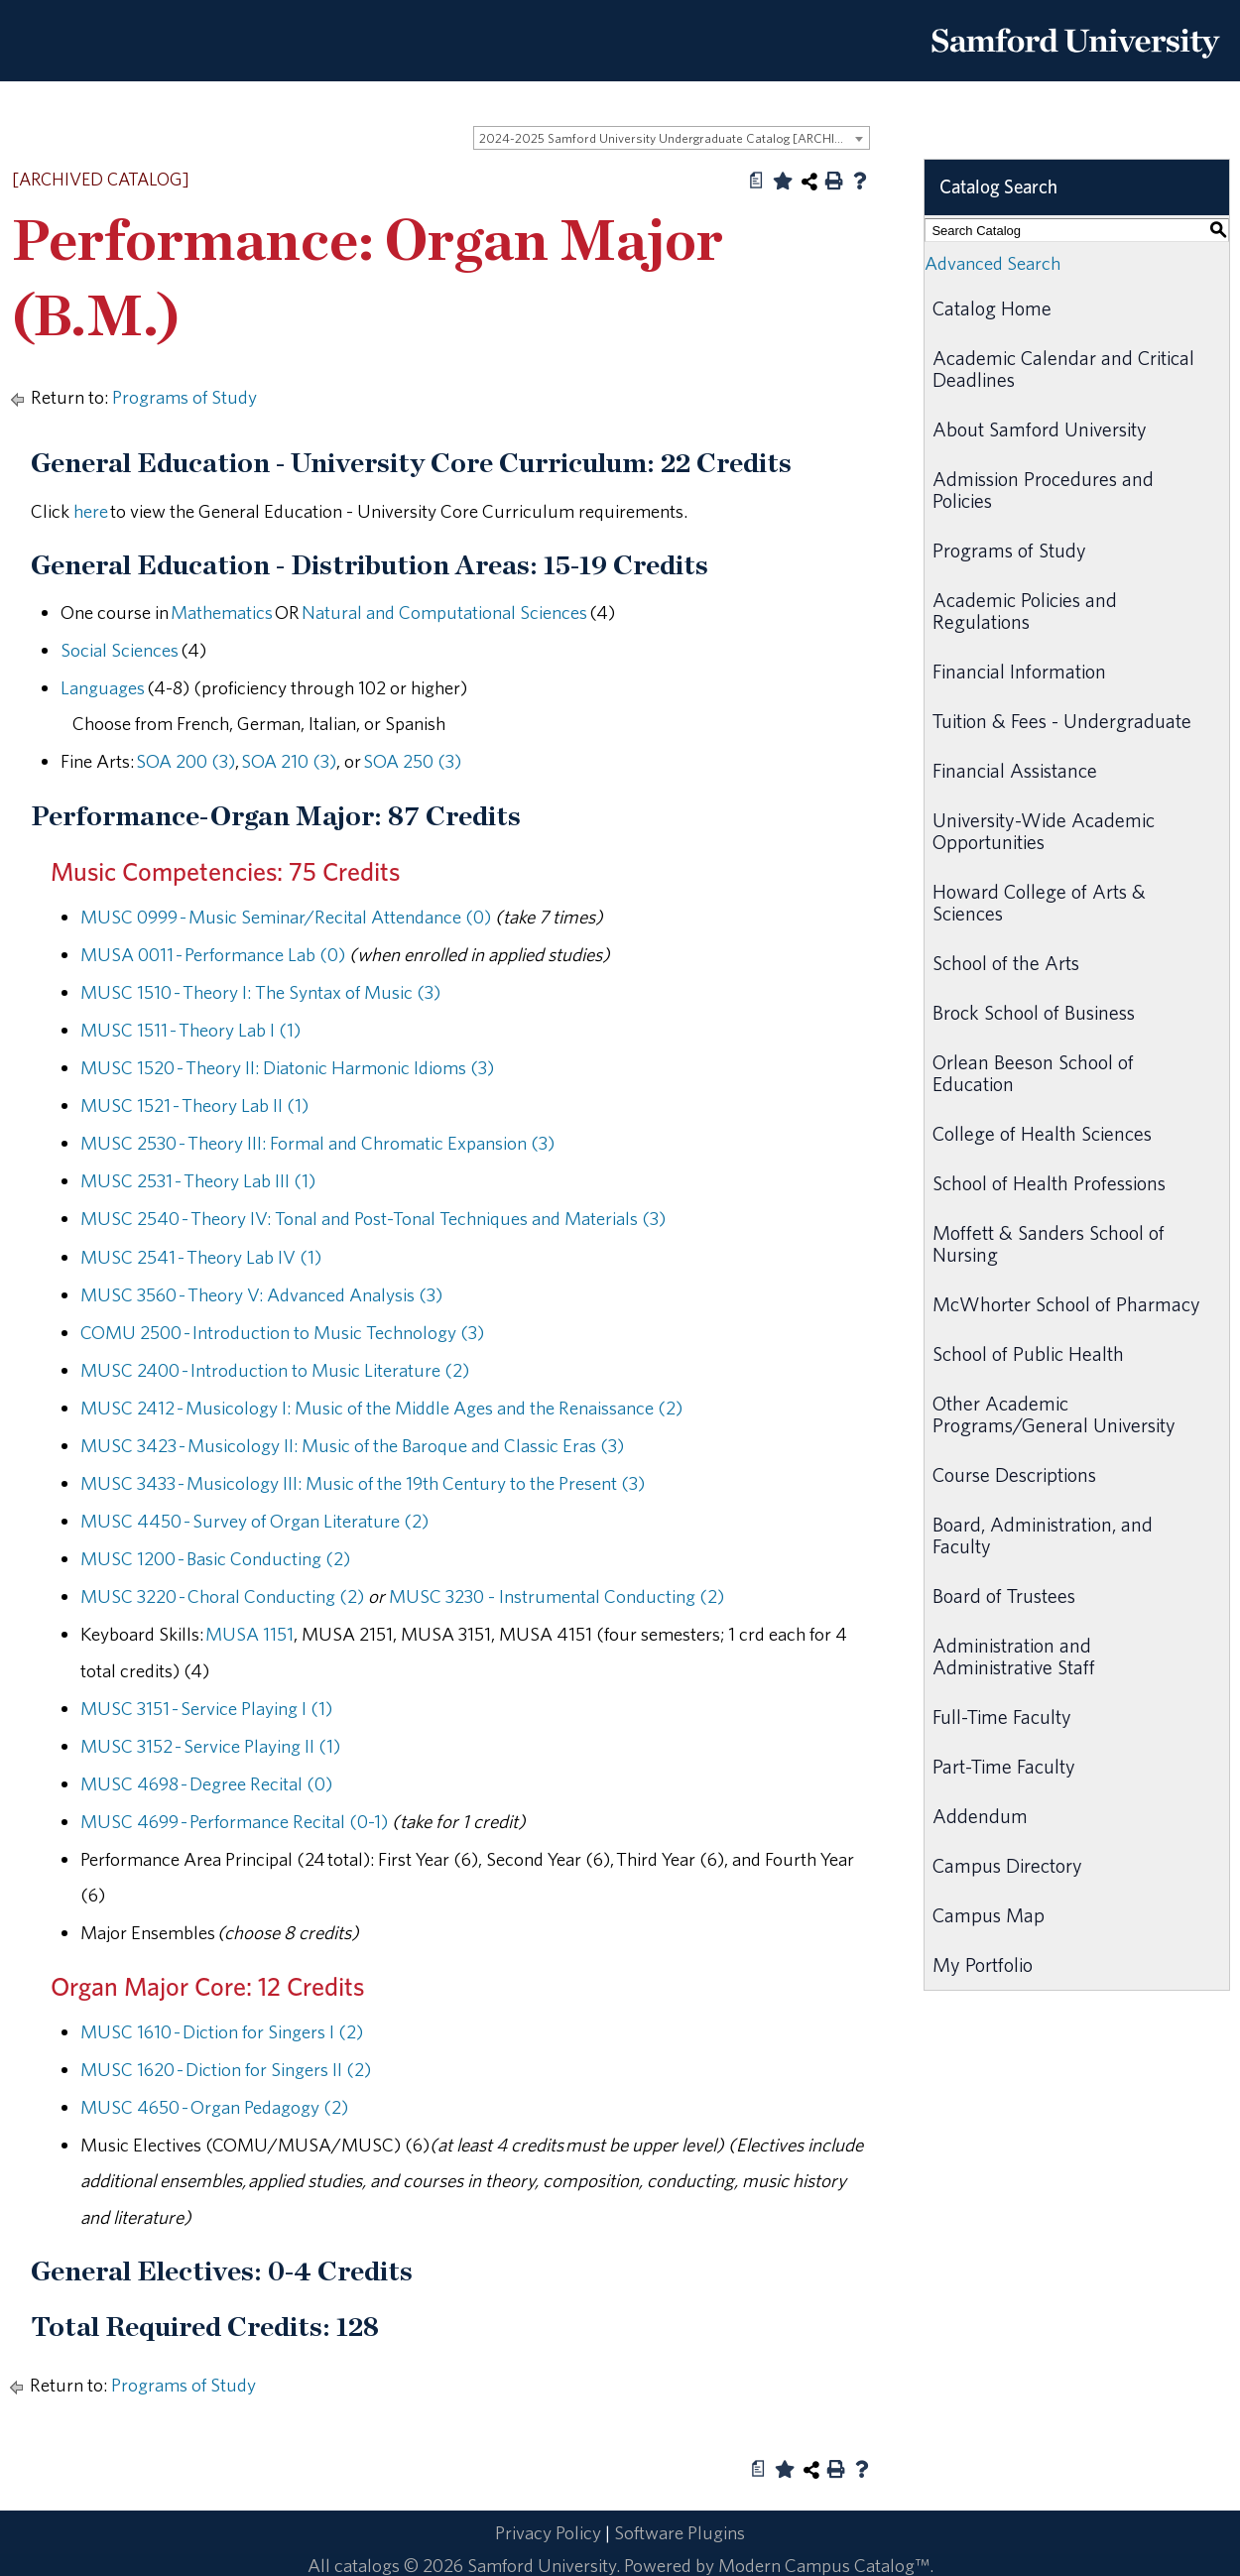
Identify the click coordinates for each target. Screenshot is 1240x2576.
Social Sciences (120, 650)
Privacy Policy (548, 2532)
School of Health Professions (1049, 1182)
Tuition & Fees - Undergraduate (1061, 720)
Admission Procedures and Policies (1043, 489)
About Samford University (1039, 429)
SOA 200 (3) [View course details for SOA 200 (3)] (185, 761)
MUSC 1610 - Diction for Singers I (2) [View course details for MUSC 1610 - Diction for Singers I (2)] (221, 2031)
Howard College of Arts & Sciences (1039, 902)
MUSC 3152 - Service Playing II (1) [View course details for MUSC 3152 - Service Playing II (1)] (210, 1746)
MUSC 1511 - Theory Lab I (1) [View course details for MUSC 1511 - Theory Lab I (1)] (190, 1030)
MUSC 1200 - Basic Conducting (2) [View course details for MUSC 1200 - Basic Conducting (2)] (215, 1558)
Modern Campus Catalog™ (824, 2565)
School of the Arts (1005, 962)
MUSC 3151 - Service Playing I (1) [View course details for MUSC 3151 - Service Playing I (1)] (206, 1708)
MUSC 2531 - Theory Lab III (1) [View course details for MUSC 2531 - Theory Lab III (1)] (197, 1180)
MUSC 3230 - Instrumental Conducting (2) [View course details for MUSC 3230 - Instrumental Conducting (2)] (556, 1596)
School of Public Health (1028, 1353)
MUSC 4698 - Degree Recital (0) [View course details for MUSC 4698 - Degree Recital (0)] (206, 1783)
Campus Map (988, 1914)
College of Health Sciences (1042, 1133)
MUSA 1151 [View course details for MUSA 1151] (249, 1634)
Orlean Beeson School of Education (1033, 1072)
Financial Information (1019, 671)
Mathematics (222, 612)
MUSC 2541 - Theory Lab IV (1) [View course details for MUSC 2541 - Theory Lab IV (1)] (200, 1257)
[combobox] (671, 138)
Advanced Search (992, 263)
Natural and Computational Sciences (444, 612)
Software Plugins (679, 2532)
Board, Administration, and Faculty (1042, 1535)
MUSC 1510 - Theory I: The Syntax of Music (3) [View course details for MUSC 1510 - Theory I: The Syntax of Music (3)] (260, 992)
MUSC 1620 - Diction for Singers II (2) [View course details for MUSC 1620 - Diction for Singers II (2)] (225, 2069)
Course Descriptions (1014, 1474)
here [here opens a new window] (90, 511)
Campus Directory (1007, 1865)
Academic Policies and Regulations (1024, 610)
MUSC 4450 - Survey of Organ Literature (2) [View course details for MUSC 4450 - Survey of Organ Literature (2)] (254, 1521)
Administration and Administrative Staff (1013, 1656)
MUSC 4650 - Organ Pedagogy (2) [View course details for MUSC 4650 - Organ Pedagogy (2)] (214, 2107)
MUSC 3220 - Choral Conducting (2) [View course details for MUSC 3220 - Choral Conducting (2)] (222, 1596)
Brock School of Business (1033, 1012)
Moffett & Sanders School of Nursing (1048, 1243)
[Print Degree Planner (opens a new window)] (757, 180)
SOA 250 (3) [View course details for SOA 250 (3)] (412, 761)
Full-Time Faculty (1001, 1716)
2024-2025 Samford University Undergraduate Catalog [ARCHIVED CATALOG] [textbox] (674, 138)
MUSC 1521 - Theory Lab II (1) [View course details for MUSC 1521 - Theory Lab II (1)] (194, 1105)
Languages (103, 687)
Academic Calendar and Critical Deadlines (1063, 368)
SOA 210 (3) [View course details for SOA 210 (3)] (288, 761)
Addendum (980, 1815)
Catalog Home (992, 308)
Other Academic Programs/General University (1054, 1414)
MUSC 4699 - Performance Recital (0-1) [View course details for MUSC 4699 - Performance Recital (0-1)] (234, 1821)
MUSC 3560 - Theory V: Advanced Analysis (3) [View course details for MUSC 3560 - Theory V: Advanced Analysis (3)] (261, 1294)
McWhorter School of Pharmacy (1066, 1303)
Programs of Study (184, 397)
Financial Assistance (1014, 770)
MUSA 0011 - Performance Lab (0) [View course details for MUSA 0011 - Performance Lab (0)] (212, 954)
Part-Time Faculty (1003, 1766)
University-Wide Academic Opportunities (1043, 830)
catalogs (367, 2565)
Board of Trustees (1003, 1595)
